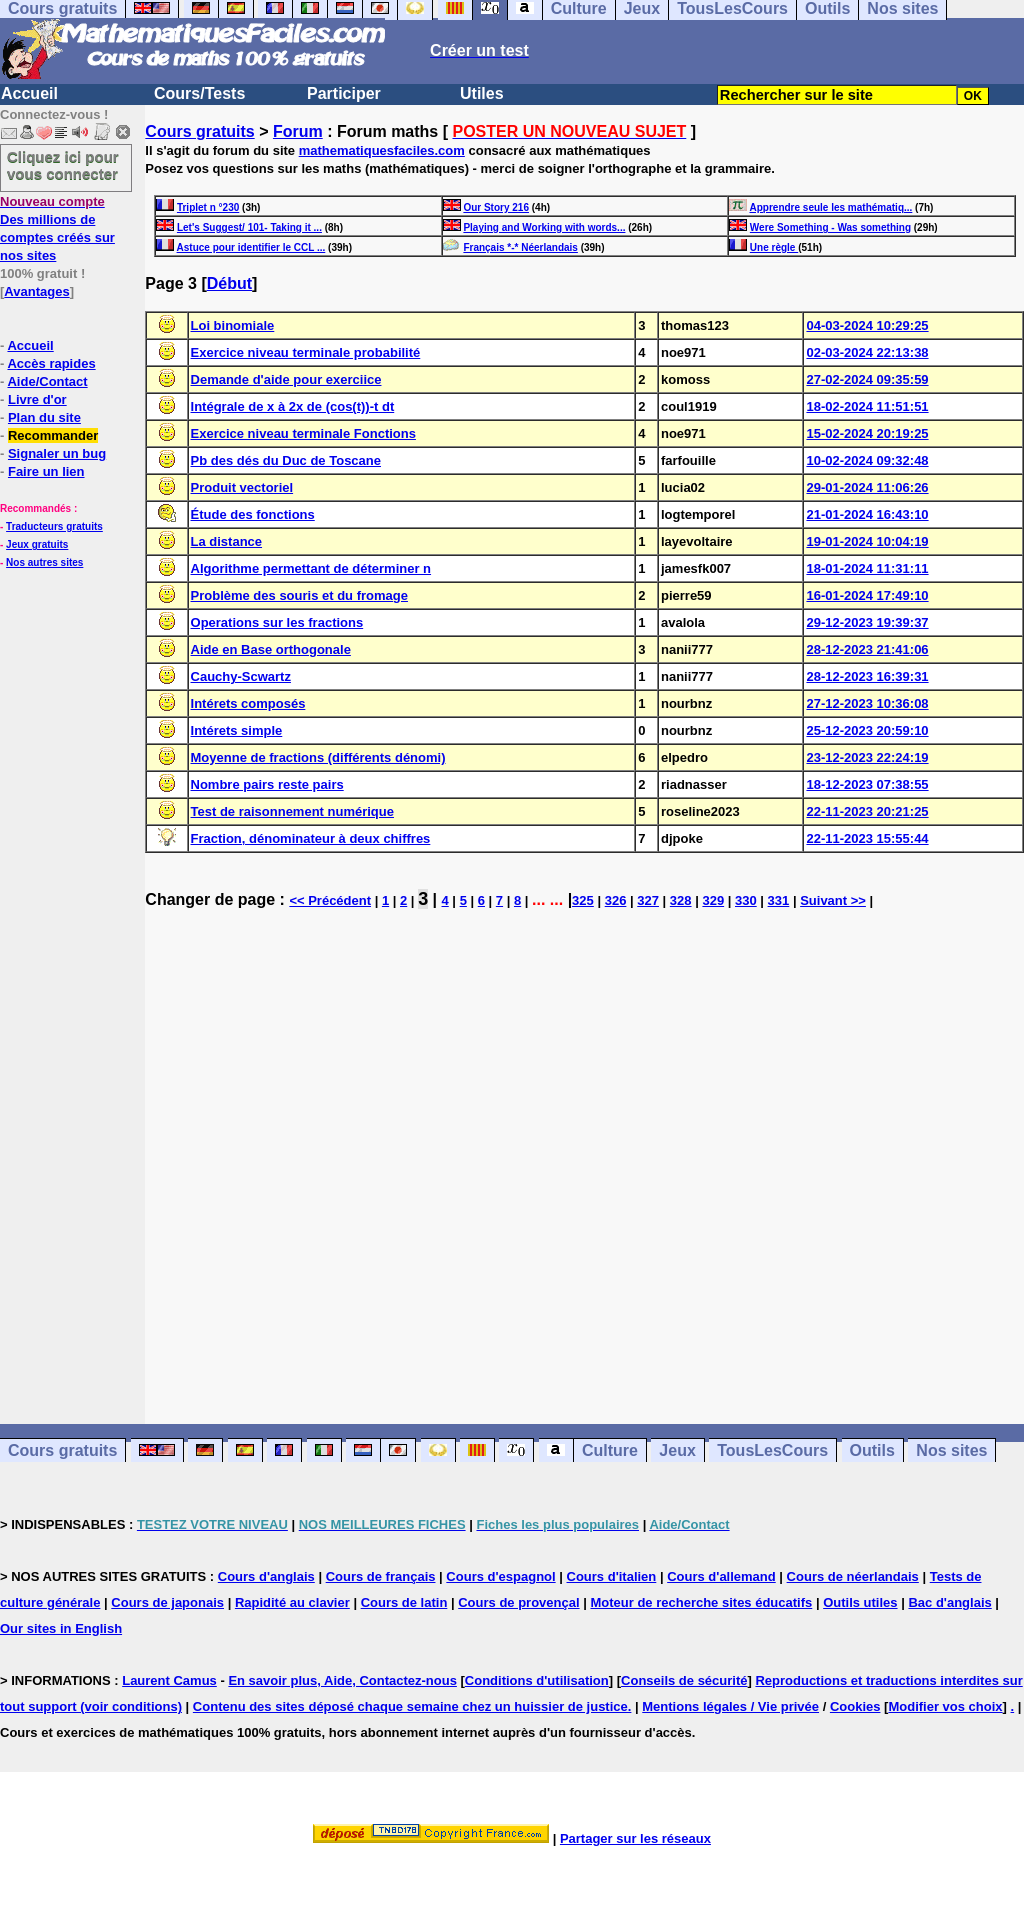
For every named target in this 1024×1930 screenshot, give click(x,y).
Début (229, 283)
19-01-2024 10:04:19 (867, 541)
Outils (872, 1450)
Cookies (855, 1706)
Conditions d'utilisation (537, 1680)
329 (713, 900)
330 (746, 900)
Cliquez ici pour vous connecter (63, 165)
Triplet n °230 (208, 207)
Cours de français (381, 1576)
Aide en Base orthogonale (271, 649)
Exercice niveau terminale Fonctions (303, 433)
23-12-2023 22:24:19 (867, 757)
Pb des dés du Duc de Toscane (286, 460)
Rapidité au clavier (292, 1602)
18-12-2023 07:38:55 (867, 784)
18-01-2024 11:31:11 (867, 568)
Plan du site (44, 417)
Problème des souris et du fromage (299, 595)
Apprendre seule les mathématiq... (831, 207)
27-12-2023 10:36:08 (867, 703)
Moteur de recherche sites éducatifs (701, 1602)
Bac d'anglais (949, 1602)
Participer (344, 93)
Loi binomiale (233, 325)
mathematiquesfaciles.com (382, 150)
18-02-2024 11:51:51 (867, 406)
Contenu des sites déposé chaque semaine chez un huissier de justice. (412, 1706)
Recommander (53, 435)
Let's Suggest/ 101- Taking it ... (249, 227)
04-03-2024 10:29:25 (867, 325)
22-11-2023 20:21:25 (867, 811)
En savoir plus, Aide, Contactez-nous (342, 1680)
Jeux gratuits (37, 544)
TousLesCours (772, 1450)
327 (648, 900)
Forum (298, 131)
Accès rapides (51, 363)
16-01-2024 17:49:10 (867, 595)
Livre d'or (37, 399)
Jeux (677, 1450)
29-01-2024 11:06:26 (867, 487)
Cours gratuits (199, 131)
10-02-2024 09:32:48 (867, 460)
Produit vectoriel (242, 487)
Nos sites (951, 1450)
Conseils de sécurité (684, 1680)
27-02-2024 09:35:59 (867, 379)
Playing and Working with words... (544, 227)
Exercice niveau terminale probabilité (306, 352)
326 (616, 900)
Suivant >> (833, 900)
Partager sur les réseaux (635, 1838)
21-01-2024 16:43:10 (867, 514)
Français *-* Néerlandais (520, 247)
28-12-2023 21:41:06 (867, 649)
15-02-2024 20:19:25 (867, 433)
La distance (227, 541)
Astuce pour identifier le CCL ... (251, 247)
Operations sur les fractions (277, 622)
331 (779, 900)
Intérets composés (248, 703)
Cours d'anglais (266, 1576)
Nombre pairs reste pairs (267, 784)
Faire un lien (46, 471)
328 (681, 900)
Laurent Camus (169, 1680)
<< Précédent (330, 900)
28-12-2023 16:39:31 (867, 676)
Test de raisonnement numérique (292, 811)
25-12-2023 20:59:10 (867, 730)
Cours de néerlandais (853, 1576)
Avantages (36, 291)
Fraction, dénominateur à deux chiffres (311, 838)
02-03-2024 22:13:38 (867, 352)
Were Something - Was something (830, 227)
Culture (610, 1450)
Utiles (482, 93)
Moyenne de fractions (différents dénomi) (318, 757)
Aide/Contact (47, 381)
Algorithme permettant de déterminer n (311, 568)
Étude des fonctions (253, 514)
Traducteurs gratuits (54, 526)
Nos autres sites (44, 562)
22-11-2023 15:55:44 (867, 838)
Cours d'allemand (721, 1576)
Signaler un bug (57, 453)
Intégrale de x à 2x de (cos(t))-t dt (293, 406)
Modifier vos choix (945, 1706)
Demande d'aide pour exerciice (286, 379)
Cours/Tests (199, 93)
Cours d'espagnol (500, 1576)
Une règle (774, 247)
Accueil (29, 93)
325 (583, 900)
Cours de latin (404, 1602)
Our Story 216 (496, 207)
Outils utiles (860, 1602)
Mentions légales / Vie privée (730, 1706)
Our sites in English (61, 1628)
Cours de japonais (167, 1602)
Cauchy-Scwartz (241, 676)
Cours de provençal (518, 1602)
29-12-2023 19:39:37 (867, 622)
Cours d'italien (612, 1576)
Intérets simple (237, 730)
